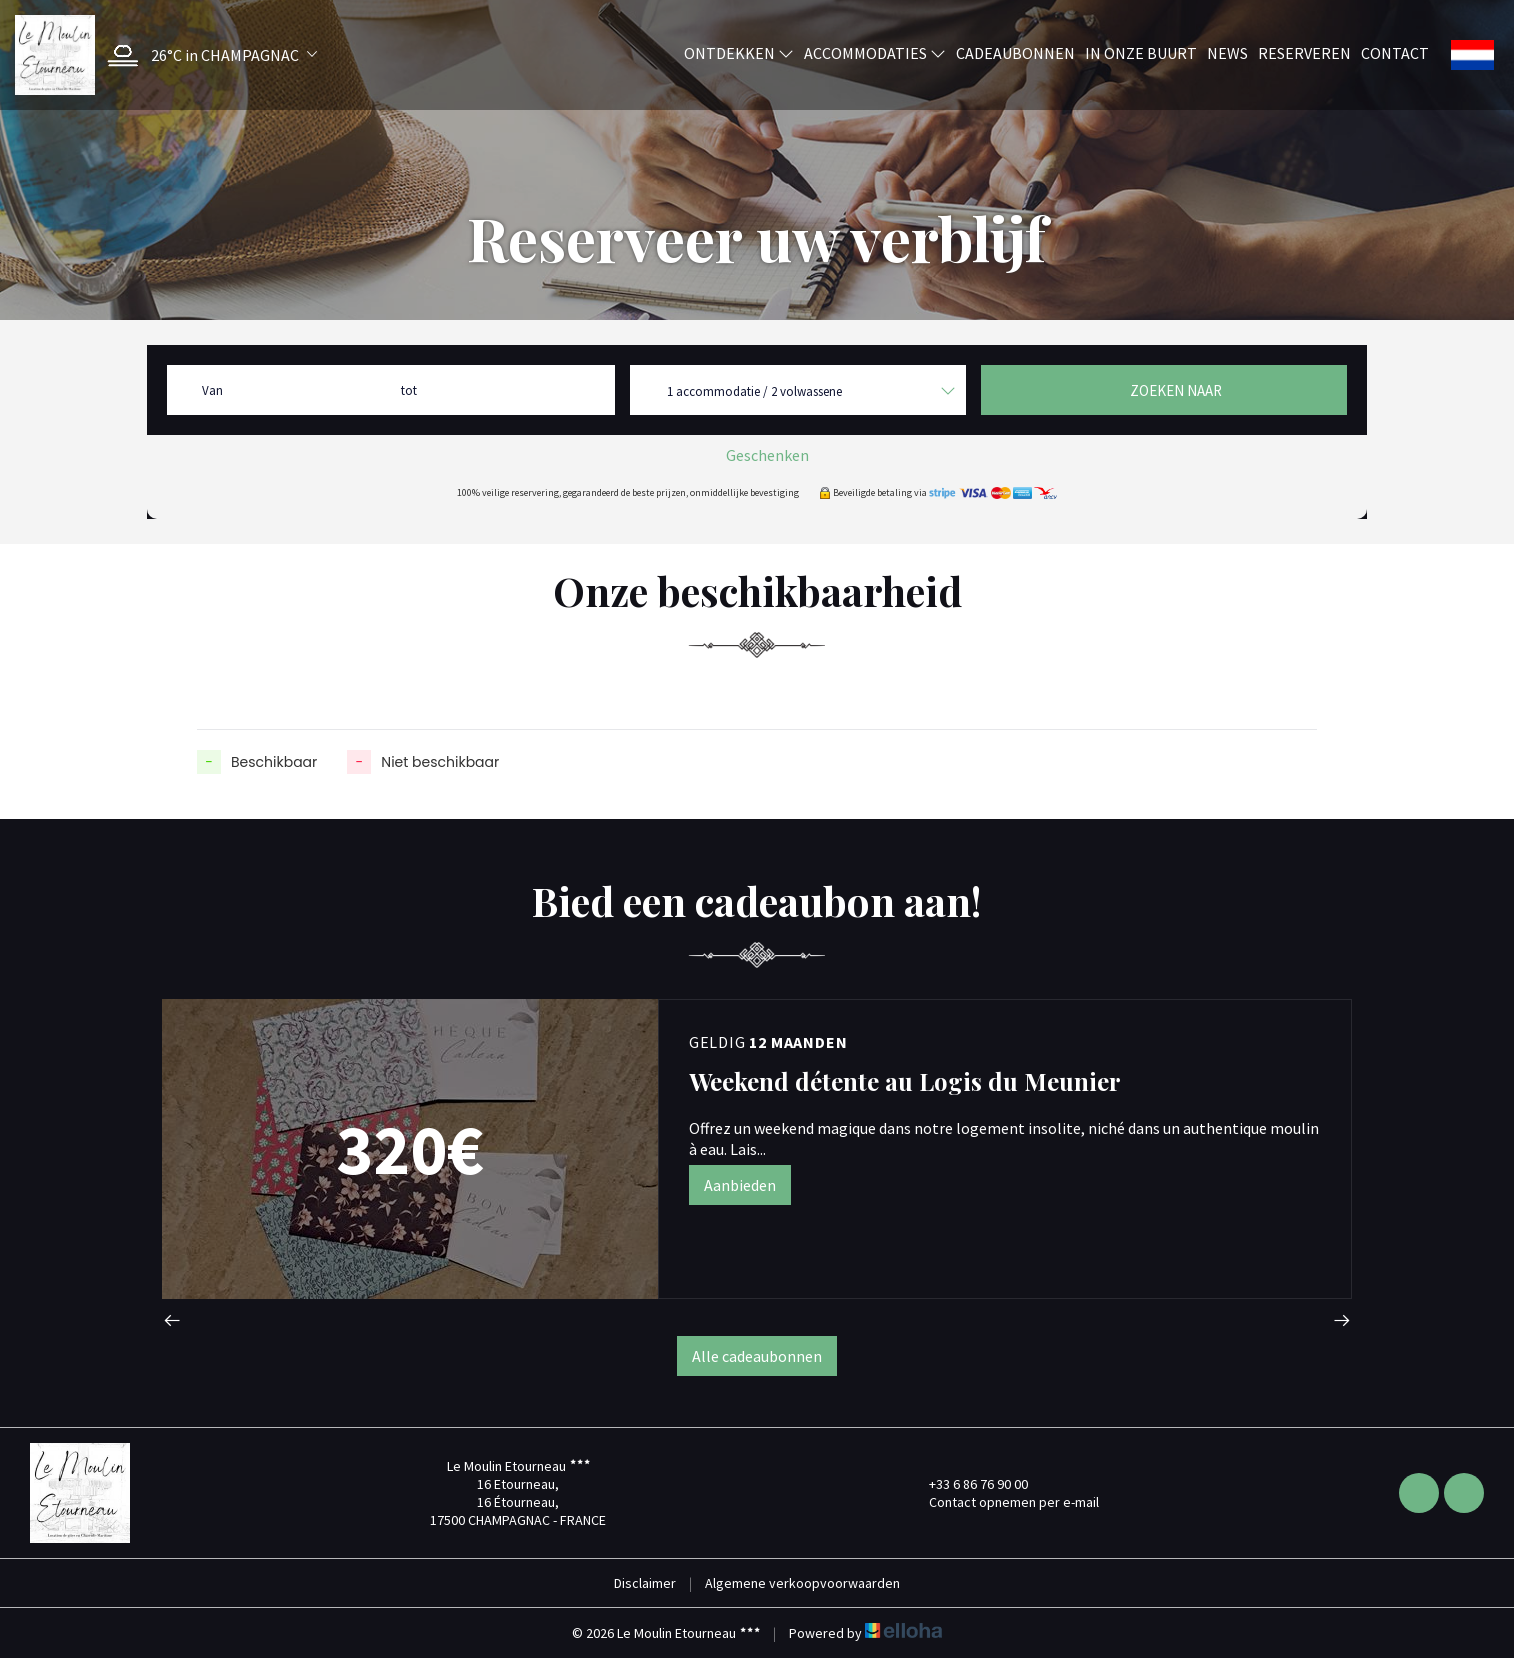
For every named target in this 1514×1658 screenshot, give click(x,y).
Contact (1395, 53)
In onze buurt (1141, 53)
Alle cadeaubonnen (757, 1356)
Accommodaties (875, 53)
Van (212, 390)
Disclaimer (645, 1583)
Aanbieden (740, 1185)
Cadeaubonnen (1015, 53)
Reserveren (1304, 53)
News (1227, 53)
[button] (207, 55)
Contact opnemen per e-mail (1002, 1502)
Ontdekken (739, 53)
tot (409, 390)
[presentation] (172, 1322)
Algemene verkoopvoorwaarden (802, 1583)
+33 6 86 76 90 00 (967, 1484)
